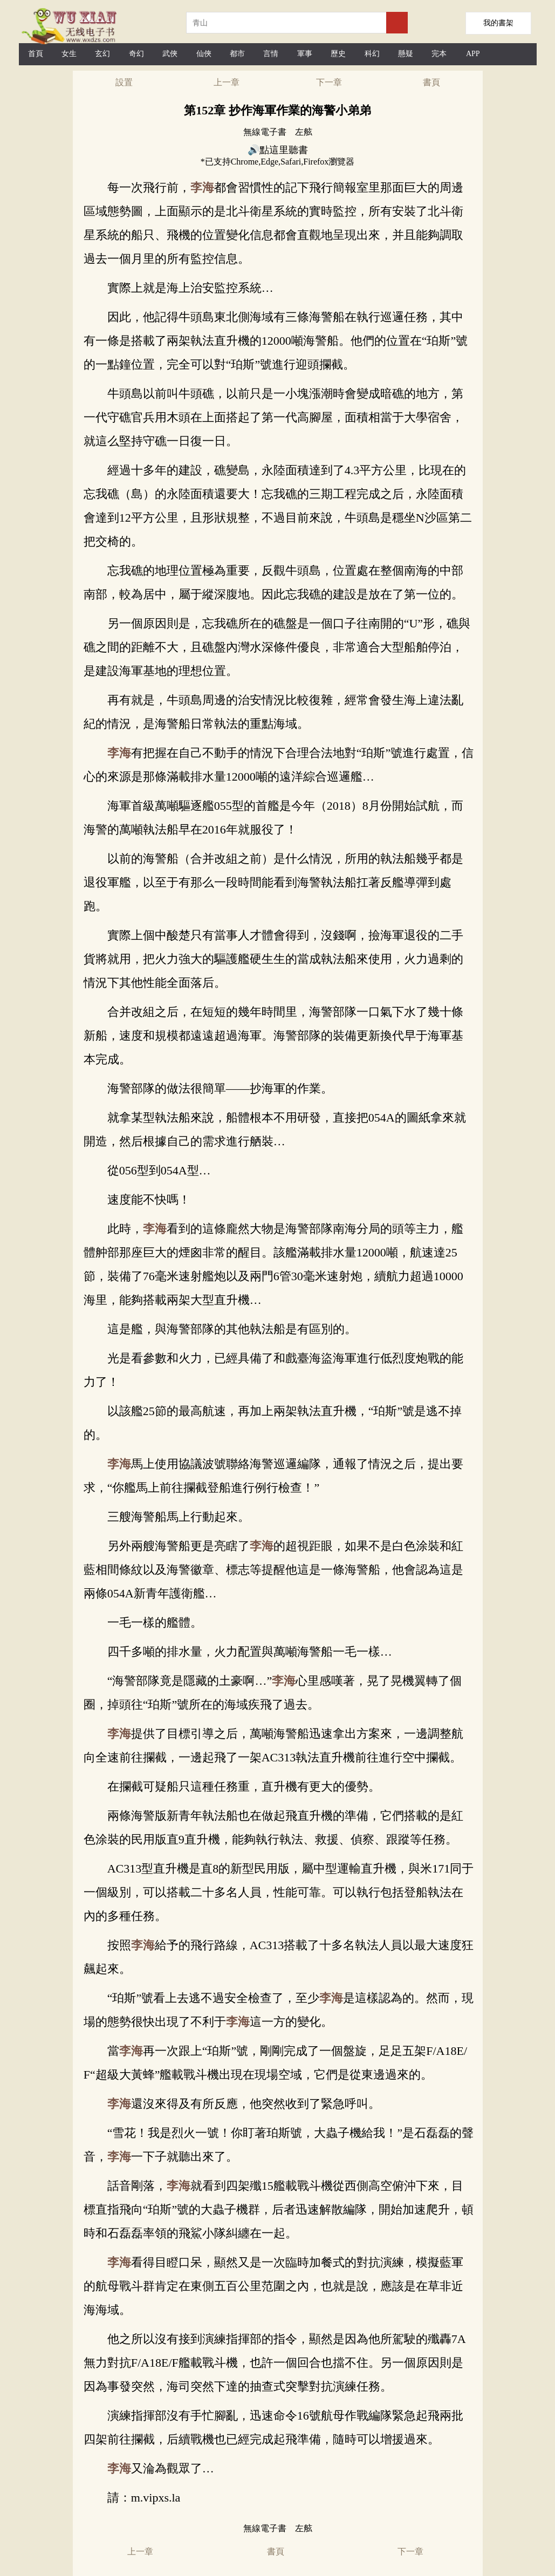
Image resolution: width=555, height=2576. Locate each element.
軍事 (304, 54)
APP (473, 54)
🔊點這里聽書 (278, 150)
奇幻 (136, 54)
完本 (439, 54)
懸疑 (405, 54)
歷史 (338, 54)
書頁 (431, 82)
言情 (270, 54)
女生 (69, 54)
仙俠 (203, 54)
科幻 (372, 54)
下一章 (329, 82)
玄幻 (102, 54)
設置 (124, 82)
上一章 (226, 82)
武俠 (169, 54)
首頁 (35, 54)
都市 (237, 54)
